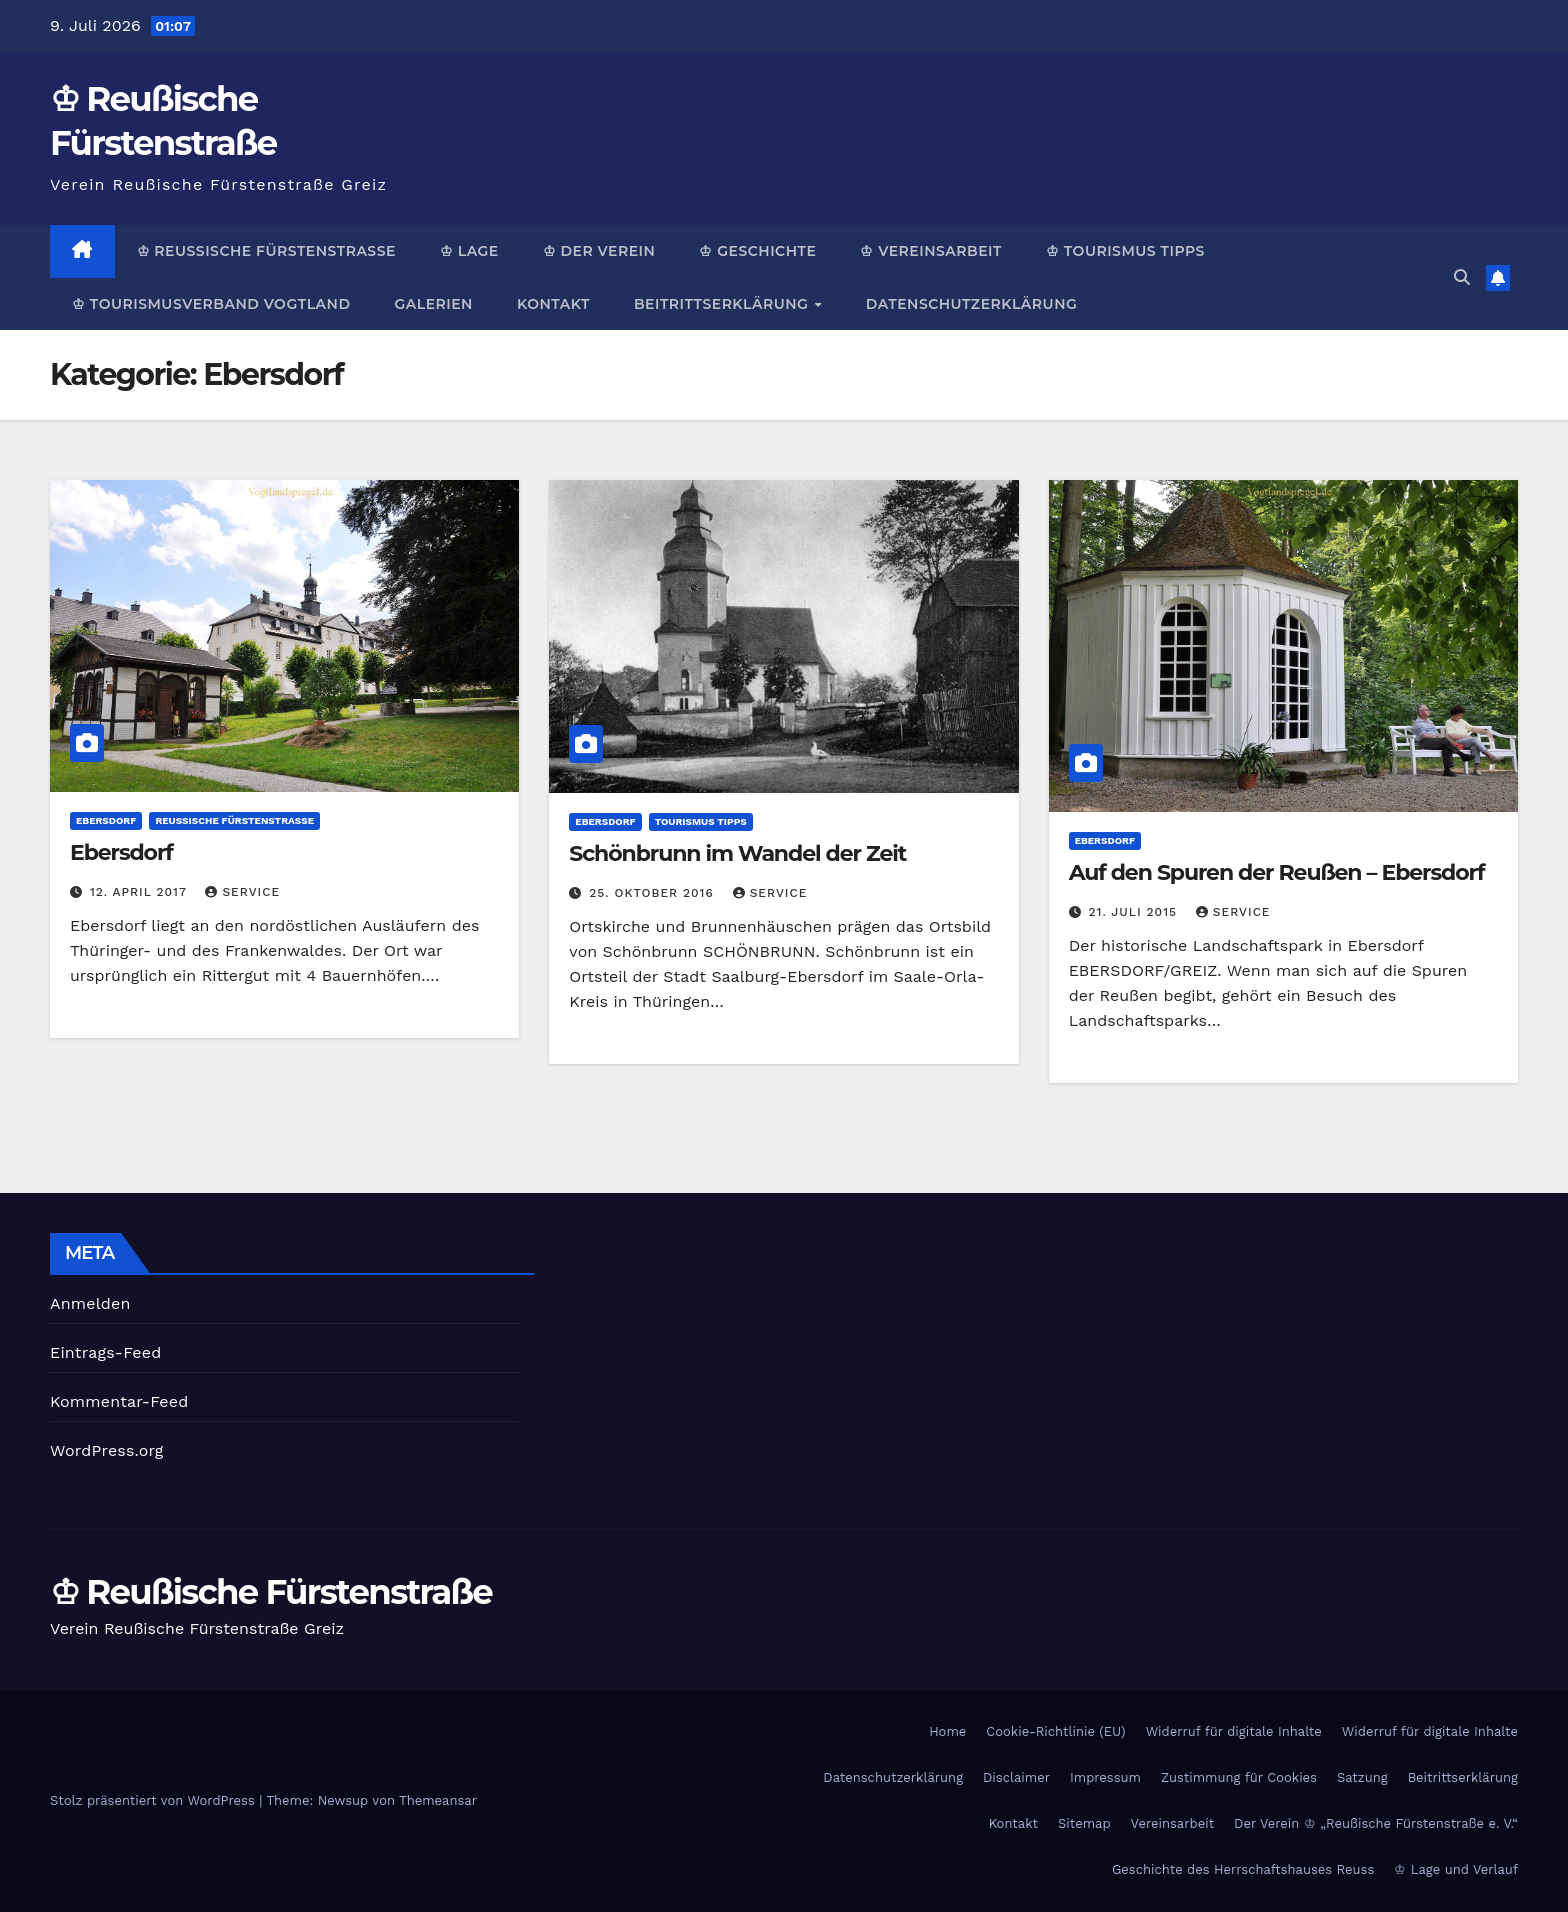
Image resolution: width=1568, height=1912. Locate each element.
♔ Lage (469, 251)
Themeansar (438, 1800)
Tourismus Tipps (701, 821)
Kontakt (553, 304)
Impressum (1105, 1777)
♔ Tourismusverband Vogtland (211, 304)
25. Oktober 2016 (653, 893)
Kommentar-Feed (119, 1401)
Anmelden (90, 1303)
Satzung (1362, 1777)
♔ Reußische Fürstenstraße (266, 251)
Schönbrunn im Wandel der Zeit (737, 853)
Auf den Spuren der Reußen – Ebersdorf (1277, 872)
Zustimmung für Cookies (1239, 1777)
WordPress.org (107, 1450)
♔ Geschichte (757, 251)
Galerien (433, 304)
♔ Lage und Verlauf (1456, 1869)
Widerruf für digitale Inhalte (1234, 1731)
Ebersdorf (106, 820)
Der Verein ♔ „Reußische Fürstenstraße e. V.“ (1376, 1823)
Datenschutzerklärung (971, 304)
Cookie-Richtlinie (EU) (1055, 1731)
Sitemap (1084, 1823)
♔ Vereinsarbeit (931, 251)
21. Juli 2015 (1135, 912)
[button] (1462, 277)
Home (947, 1731)
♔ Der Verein (599, 251)
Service (242, 892)
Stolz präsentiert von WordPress (154, 1800)
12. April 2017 (140, 892)
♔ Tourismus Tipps (1125, 251)
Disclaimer (1016, 1777)
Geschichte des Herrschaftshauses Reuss (1243, 1869)
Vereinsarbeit (1173, 1823)
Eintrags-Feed (105, 1352)
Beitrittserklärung (723, 304)
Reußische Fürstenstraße (234, 820)
